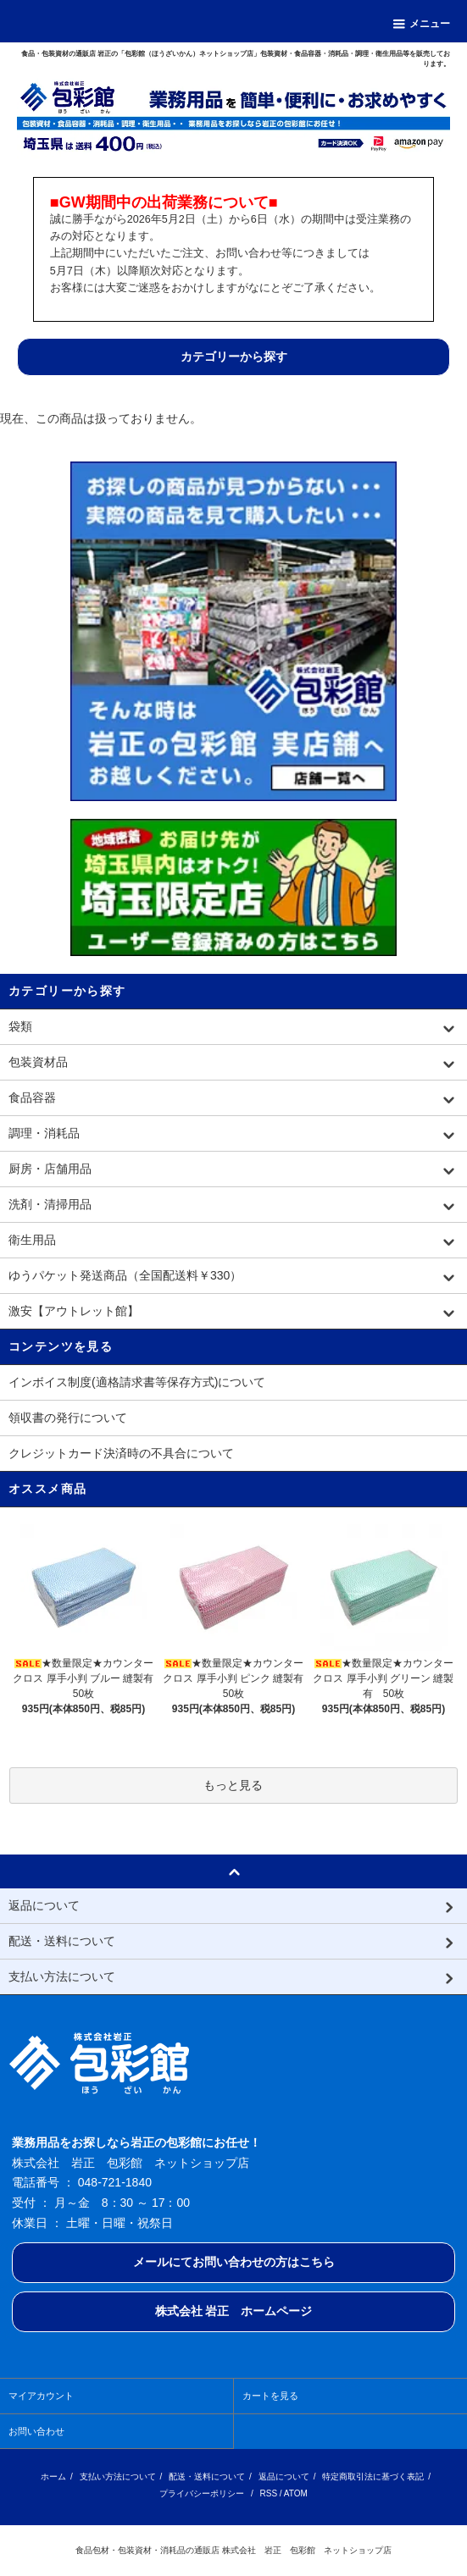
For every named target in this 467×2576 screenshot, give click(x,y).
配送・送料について (207, 2476)
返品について (284, 2476)
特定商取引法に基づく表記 (373, 2476)
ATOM (296, 2493)
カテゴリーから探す (234, 356)
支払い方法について (118, 2476)
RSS (269, 2493)
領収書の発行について (67, 1417)
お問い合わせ (36, 2431)
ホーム (53, 2476)
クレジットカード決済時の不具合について (121, 1453)
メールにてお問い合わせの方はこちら (234, 2262)
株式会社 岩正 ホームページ (234, 2311)
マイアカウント (41, 2396)
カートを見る (270, 2396)
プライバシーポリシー (201, 2493)
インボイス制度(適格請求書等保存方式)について (136, 1382)
